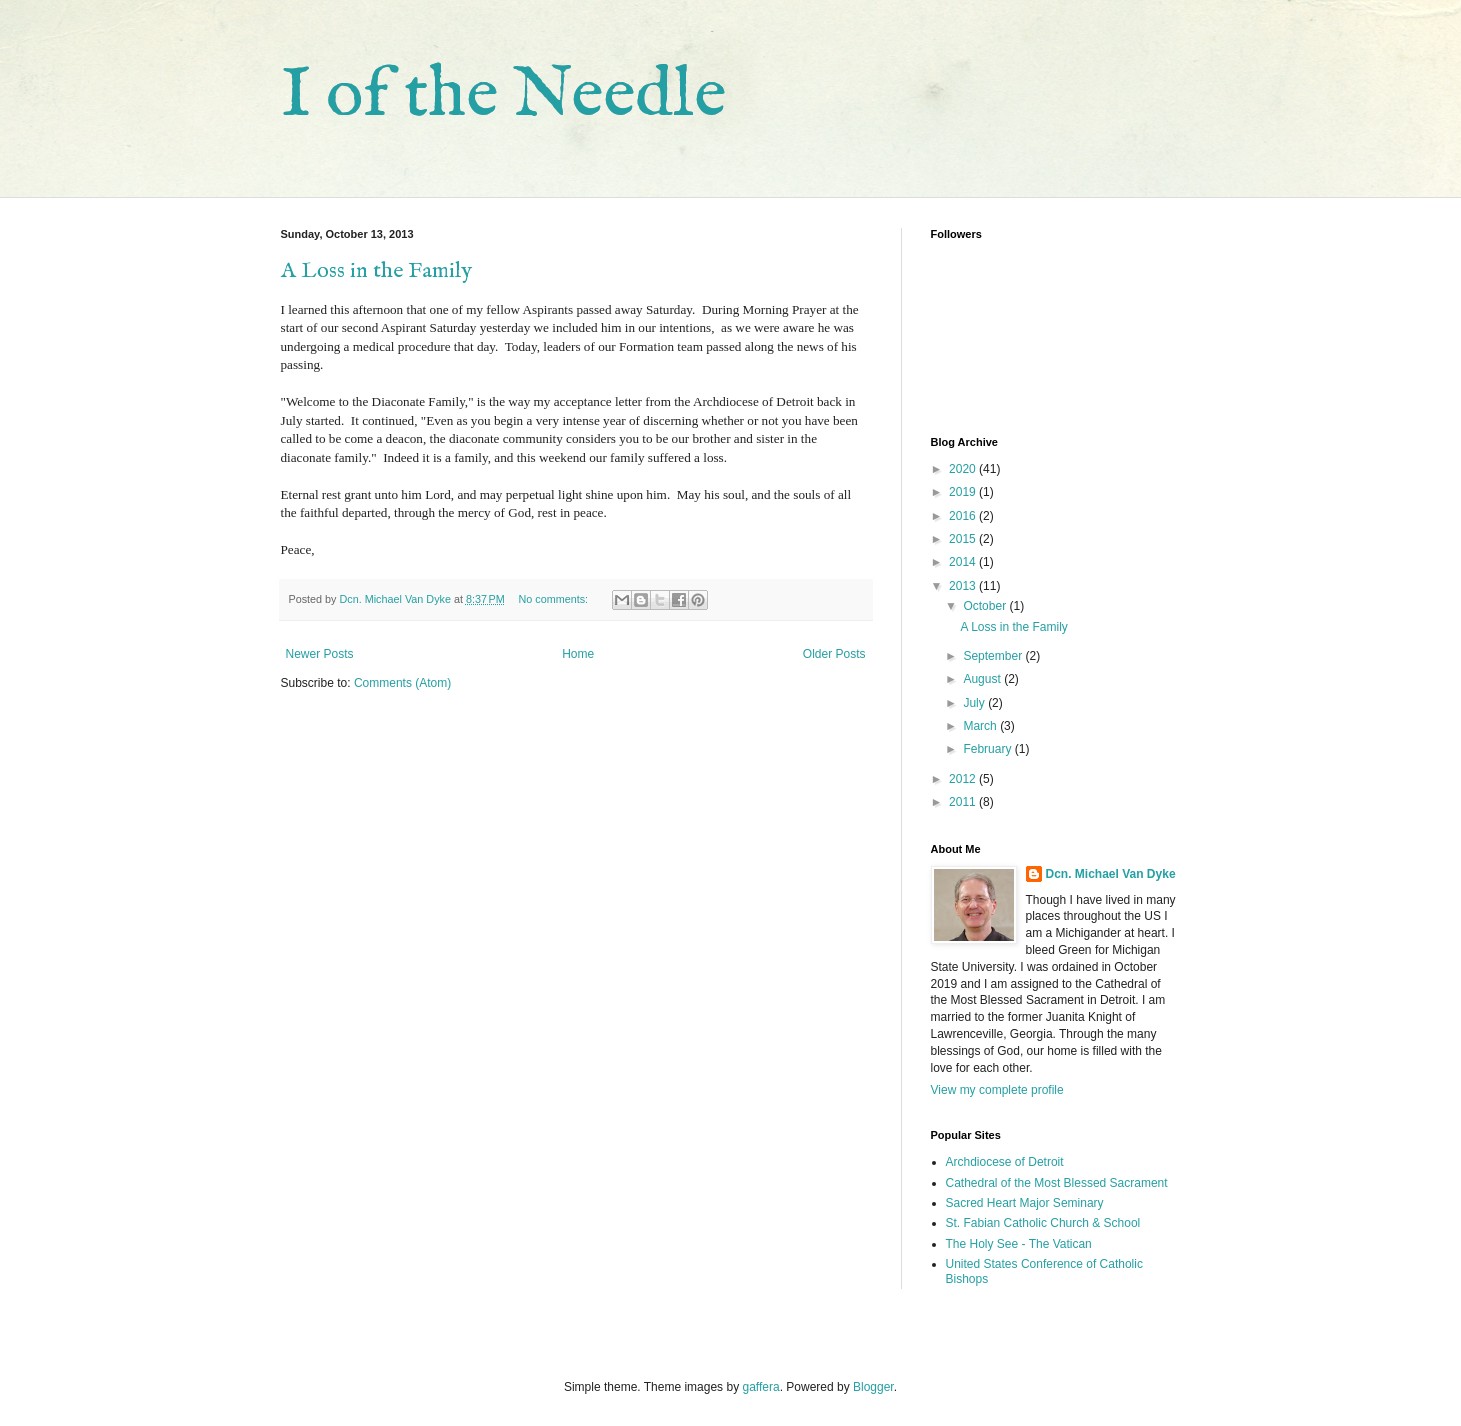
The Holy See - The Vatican (1019, 1244)
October (986, 606)
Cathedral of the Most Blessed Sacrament (1057, 1183)
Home (578, 654)
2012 (964, 779)
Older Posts (834, 654)
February (988, 749)
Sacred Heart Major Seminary (1025, 1203)
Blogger (873, 1387)
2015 (964, 539)
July (975, 703)
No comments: (554, 599)
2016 (964, 516)
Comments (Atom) (402, 683)
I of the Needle (503, 96)
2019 (964, 492)
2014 (964, 562)
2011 (964, 802)
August (983, 679)
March (981, 726)
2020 (964, 469)
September (994, 656)
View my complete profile (997, 1090)
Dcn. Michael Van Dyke (1111, 874)
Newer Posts (320, 654)
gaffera (760, 1387)
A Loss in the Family (376, 271)
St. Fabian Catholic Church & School (1043, 1223)
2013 (964, 586)
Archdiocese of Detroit (1005, 1162)
